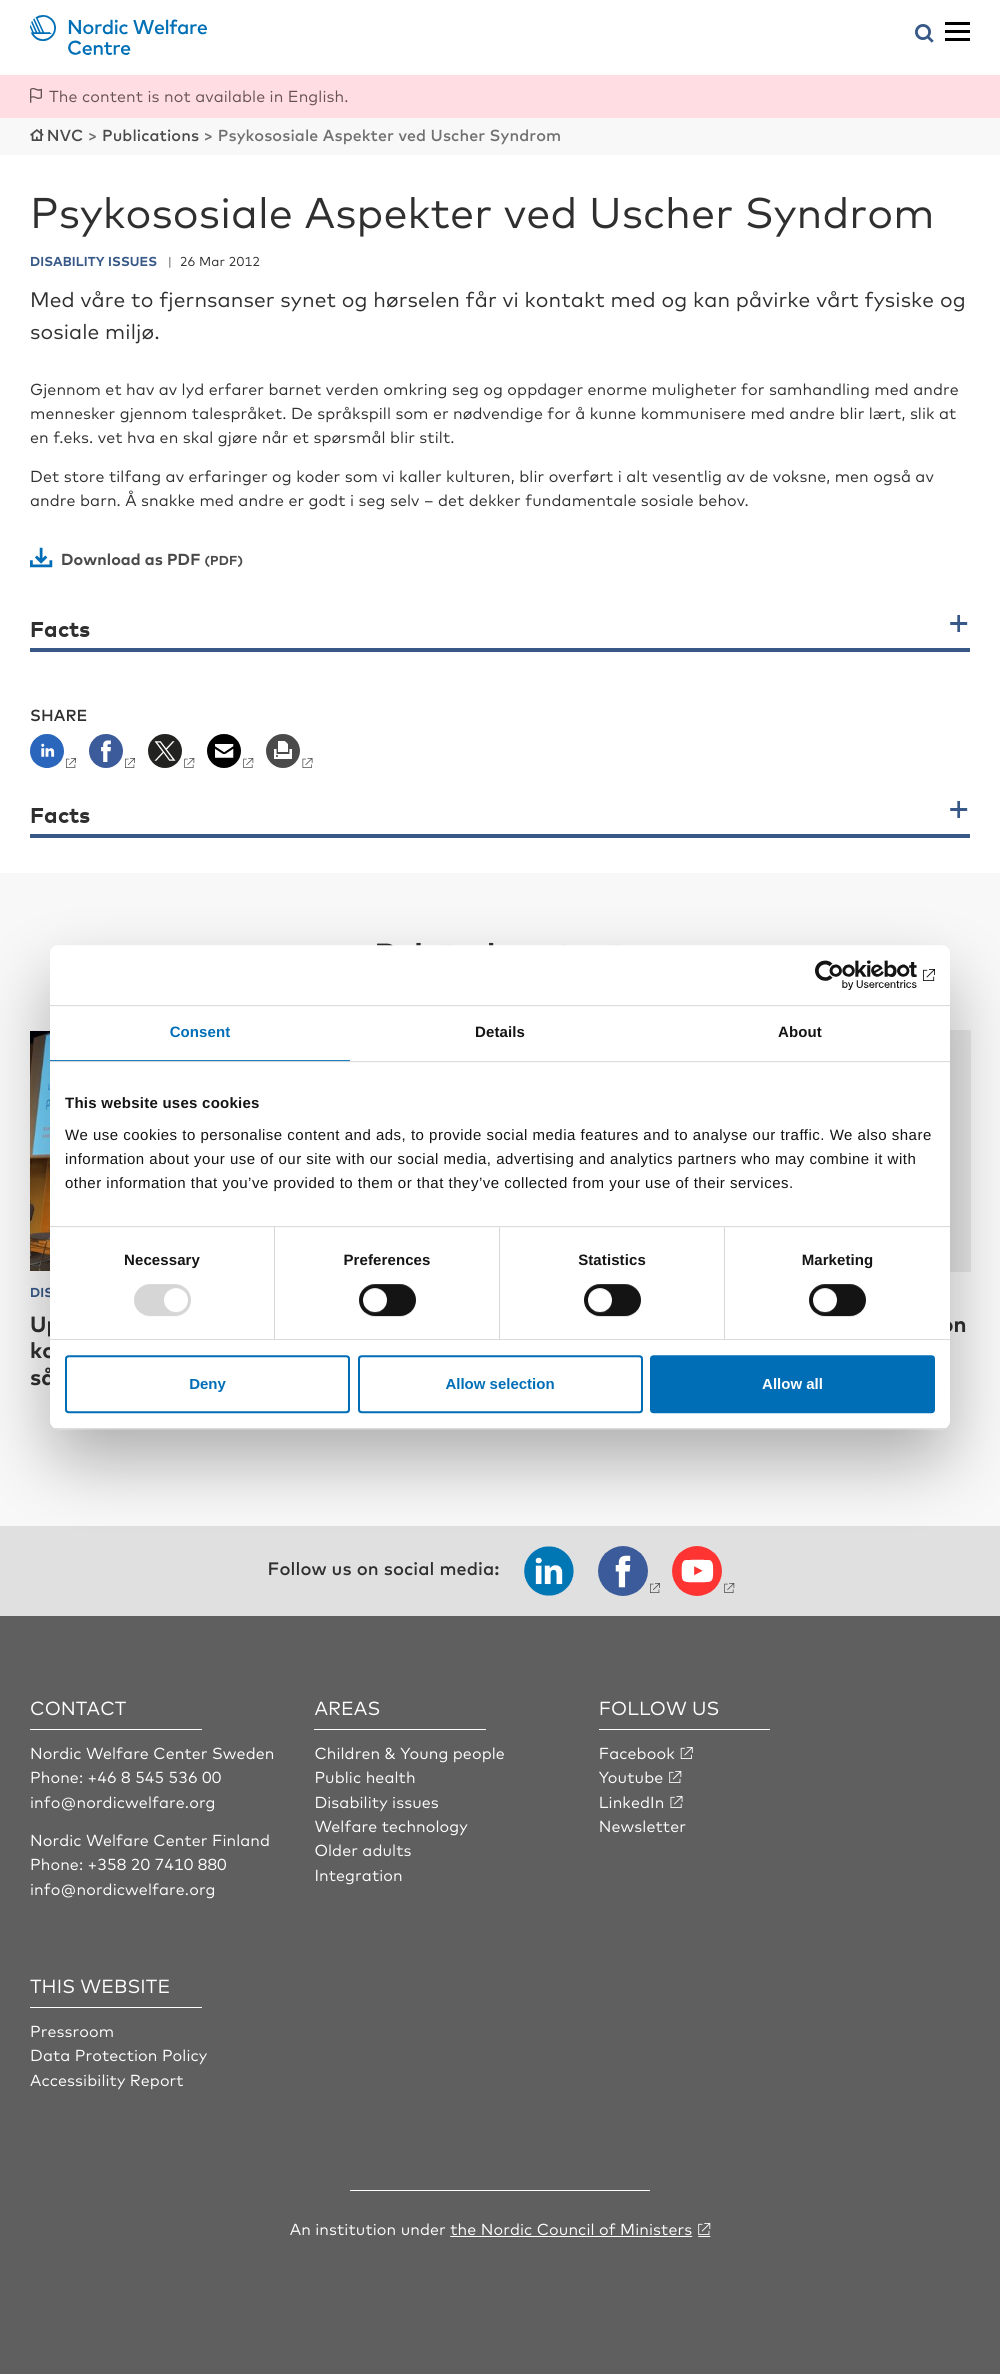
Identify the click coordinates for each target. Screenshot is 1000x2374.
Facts (60, 628)
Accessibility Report (107, 2079)
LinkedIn (632, 1801)
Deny (207, 1383)
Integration (358, 1874)
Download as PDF (131, 558)
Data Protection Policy (118, 2054)
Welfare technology (390, 1825)
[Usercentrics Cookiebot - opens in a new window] (847, 975)
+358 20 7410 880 (157, 1863)
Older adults (362, 1849)
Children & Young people (409, 1752)
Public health (364, 1776)
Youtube (631, 1776)
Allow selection (499, 1383)
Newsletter (642, 1825)
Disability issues (376, 1801)
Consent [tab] (200, 1032)
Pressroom (72, 2030)
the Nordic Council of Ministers (571, 2228)
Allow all (792, 1383)
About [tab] (800, 1032)
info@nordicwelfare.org (123, 1801)
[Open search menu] (924, 34)
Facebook (637, 1752)
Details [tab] (500, 1032)
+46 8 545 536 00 (155, 1776)
